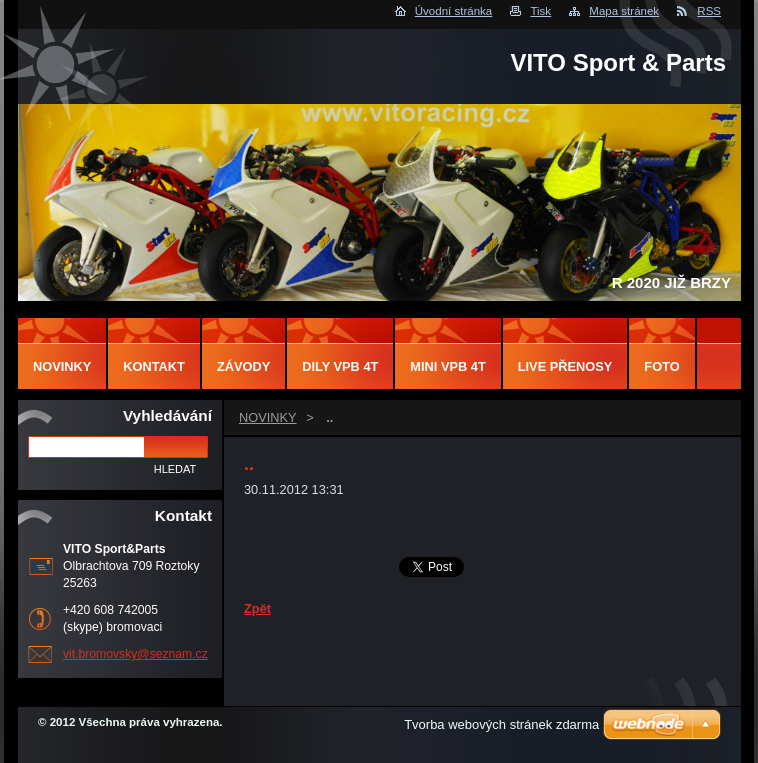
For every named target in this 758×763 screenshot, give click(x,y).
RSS (709, 11)
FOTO (661, 366)
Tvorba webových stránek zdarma (501, 724)
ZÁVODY (243, 366)
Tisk (540, 11)
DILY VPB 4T (340, 366)
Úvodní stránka (453, 11)
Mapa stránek (624, 11)
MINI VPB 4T (447, 366)
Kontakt (154, 366)
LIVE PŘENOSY (565, 366)
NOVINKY (268, 417)
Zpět (257, 608)
